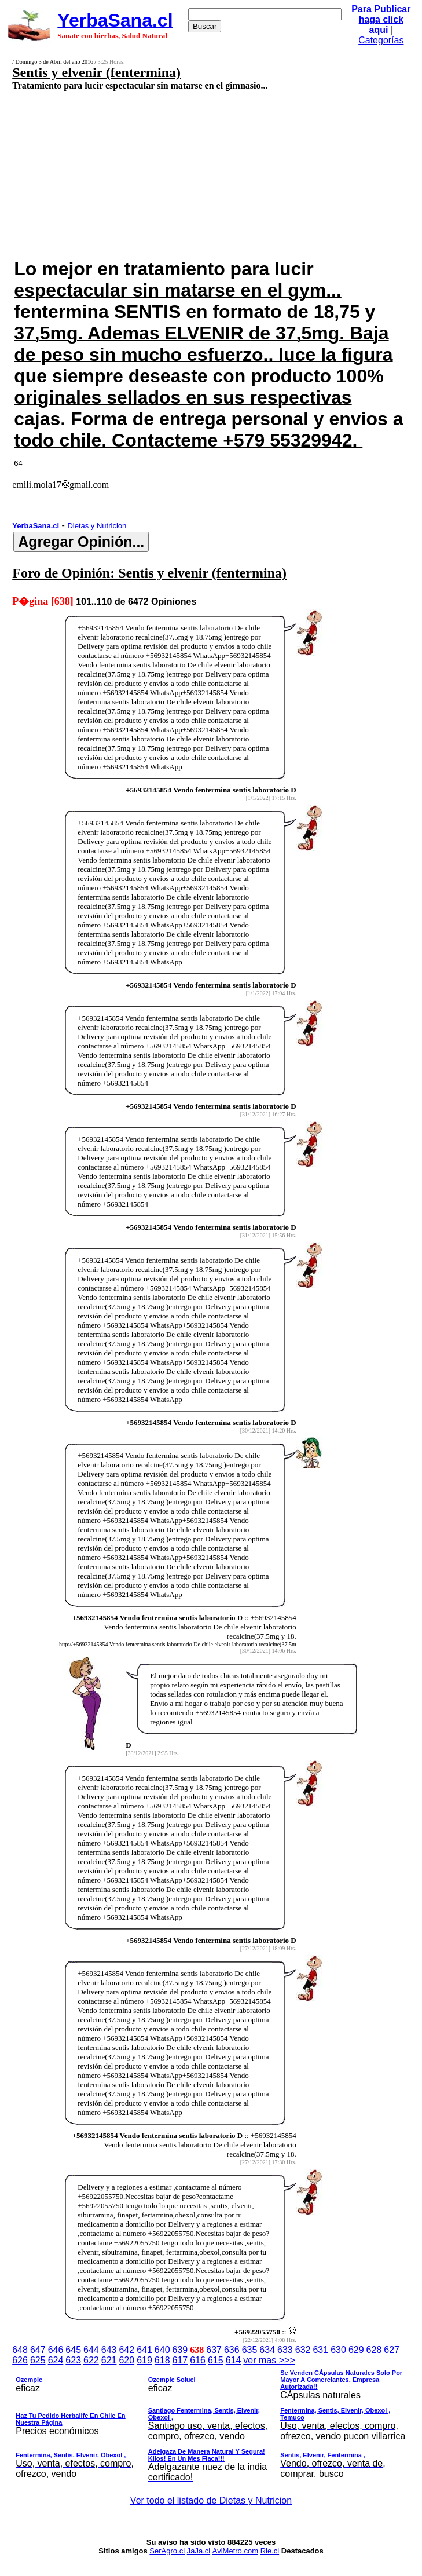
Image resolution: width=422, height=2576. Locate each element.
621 (109, 2360)
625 (38, 2360)
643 (109, 2350)
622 (91, 2360)
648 (20, 2350)
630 (338, 2350)
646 (56, 2350)
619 (144, 2360)
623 (73, 2360)
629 (356, 2350)
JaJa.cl (198, 2550)
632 (303, 2350)
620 (126, 2360)
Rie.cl (270, 2550)
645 (73, 2350)
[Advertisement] (180, 174)
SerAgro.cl (167, 2550)
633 (285, 2350)
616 (198, 2360)
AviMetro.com (235, 2550)
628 (374, 2350)
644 (91, 2350)
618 (162, 2360)
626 (20, 2360)
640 (162, 2350)
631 (320, 2350)
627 (391, 2350)
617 (180, 2360)
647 (38, 2350)
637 (214, 2350)
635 (250, 2350)
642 (126, 2350)
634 (267, 2350)
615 (215, 2360)
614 (233, 2360)
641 (144, 2350)
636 (232, 2350)
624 (56, 2360)
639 (180, 2350)
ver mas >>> (211, 2420)
